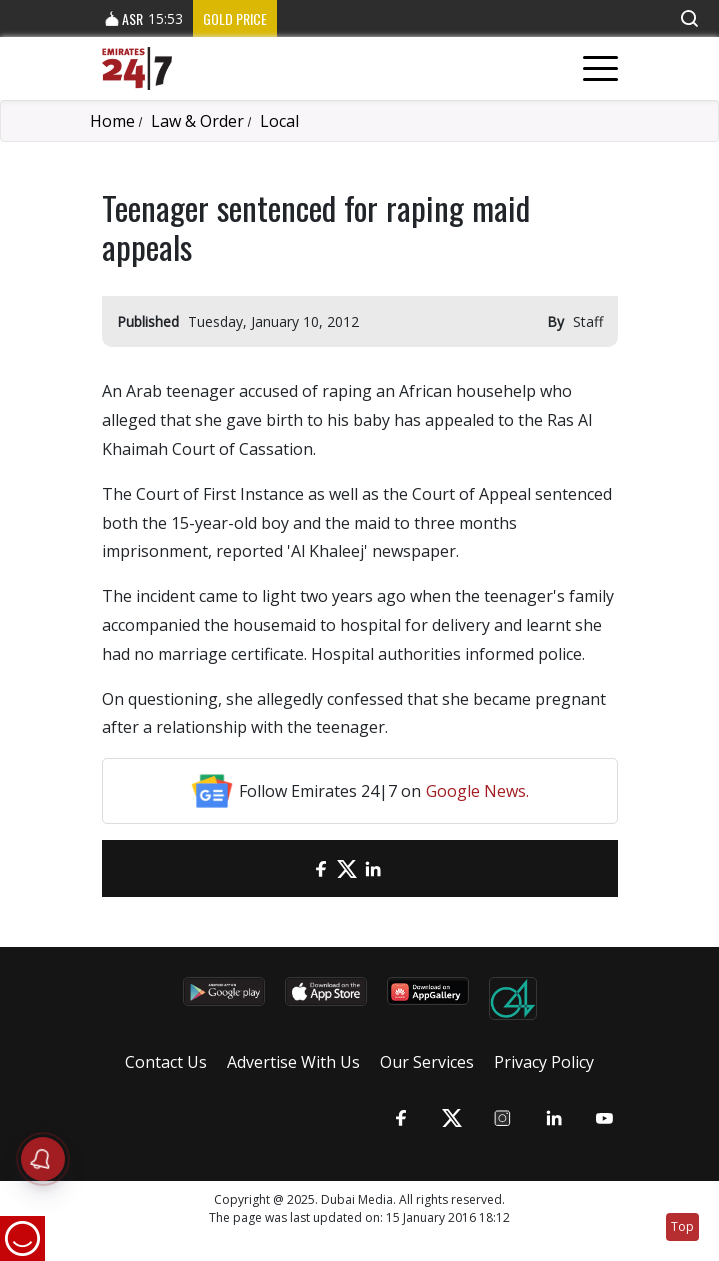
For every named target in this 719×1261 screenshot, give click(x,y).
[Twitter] (347, 868)
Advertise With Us (293, 1062)
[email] (295, 868)
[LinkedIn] (373, 868)
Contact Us (166, 1062)
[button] (689, 18)
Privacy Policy (544, 1062)
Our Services (427, 1062)
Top (682, 1226)
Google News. (477, 791)
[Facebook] (321, 868)
